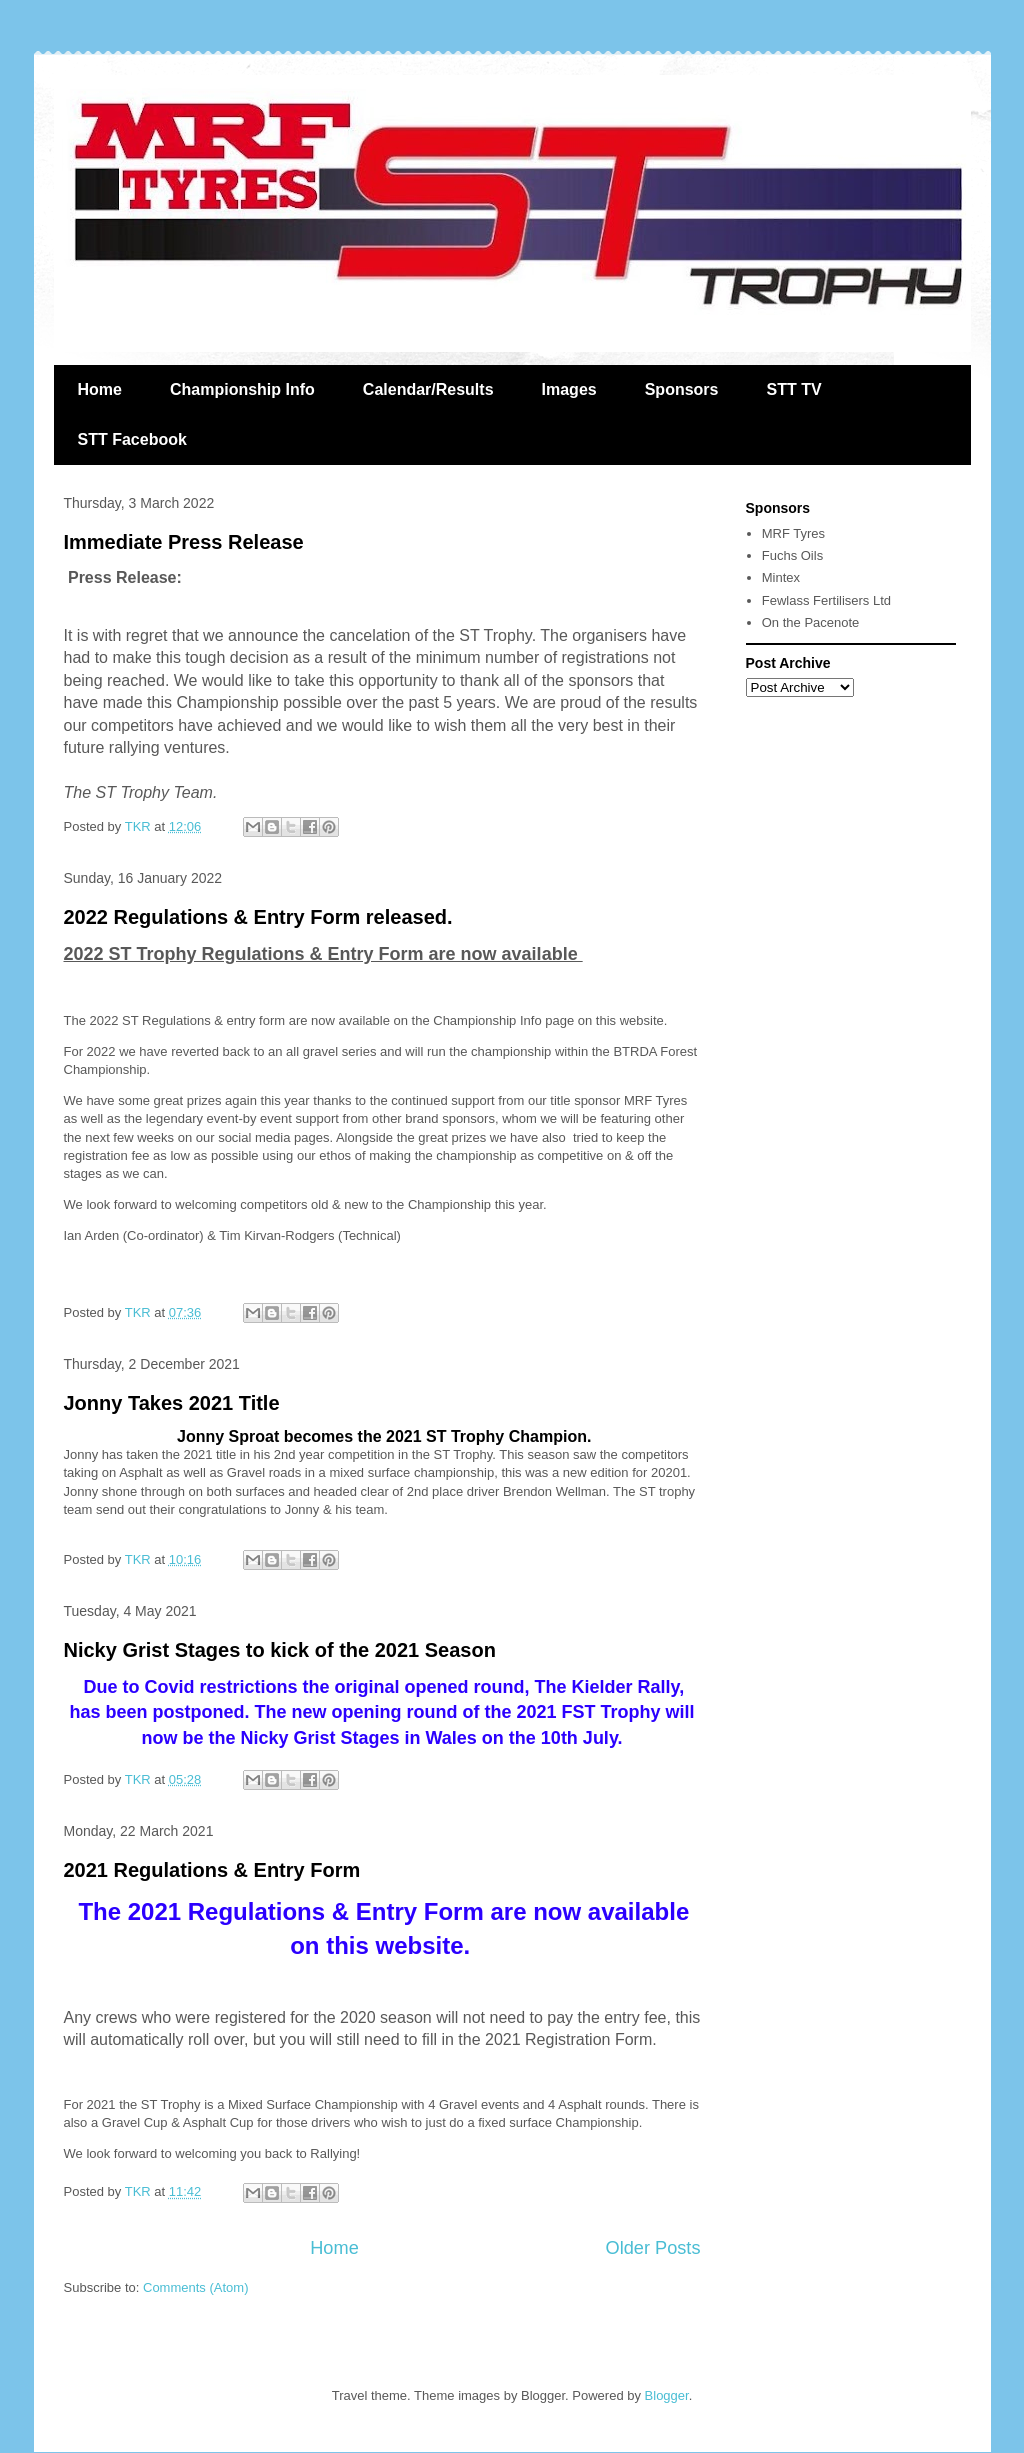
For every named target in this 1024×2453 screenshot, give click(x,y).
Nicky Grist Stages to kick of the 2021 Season (280, 1650)
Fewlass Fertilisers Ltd (826, 600)
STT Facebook (132, 439)
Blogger (667, 2395)
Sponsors (682, 389)
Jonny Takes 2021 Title (172, 1403)
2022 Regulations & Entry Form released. (258, 917)
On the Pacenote (811, 622)
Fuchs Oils (792, 555)
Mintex (781, 577)
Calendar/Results (428, 389)
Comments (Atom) (195, 2287)
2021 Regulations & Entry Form (212, 1870)
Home (100, 389)
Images (569, 389)
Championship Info (242, 389)
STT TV (793, 389)
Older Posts (652, 2248)
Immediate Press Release (184, 542)
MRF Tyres (793, 533)
